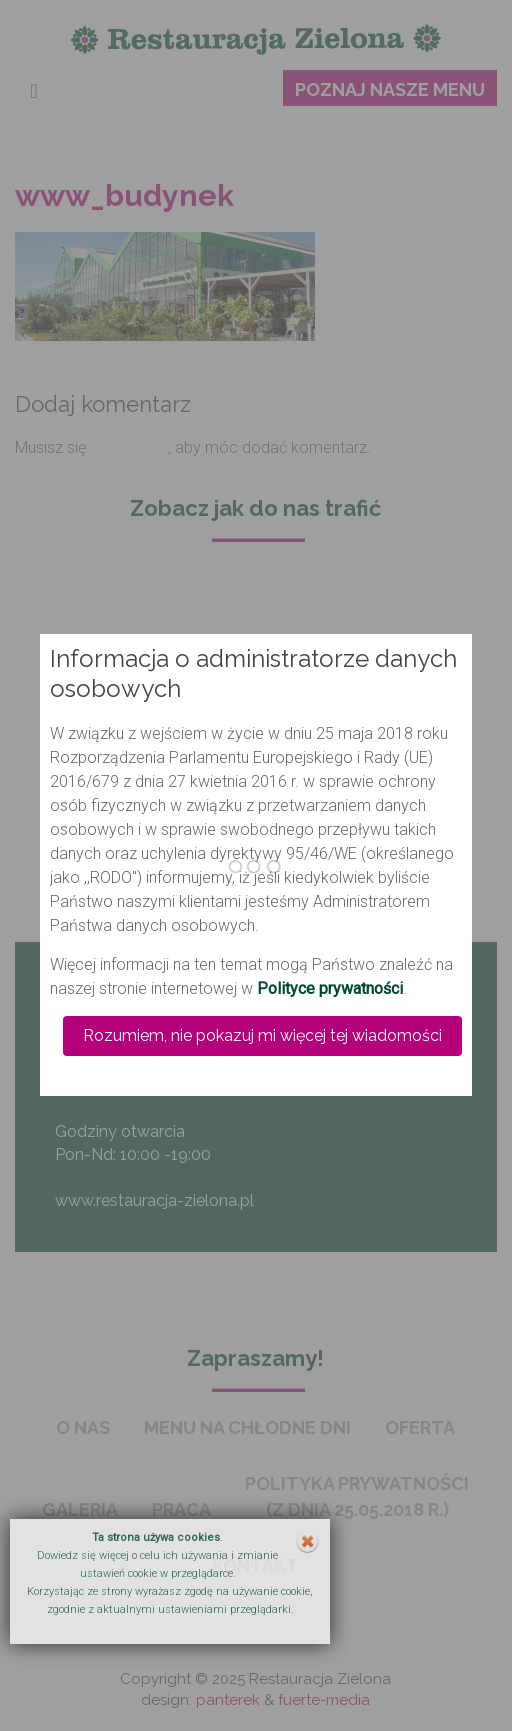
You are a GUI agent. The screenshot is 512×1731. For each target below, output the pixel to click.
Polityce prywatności (330, 988)
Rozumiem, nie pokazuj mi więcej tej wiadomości (262, 1035)
